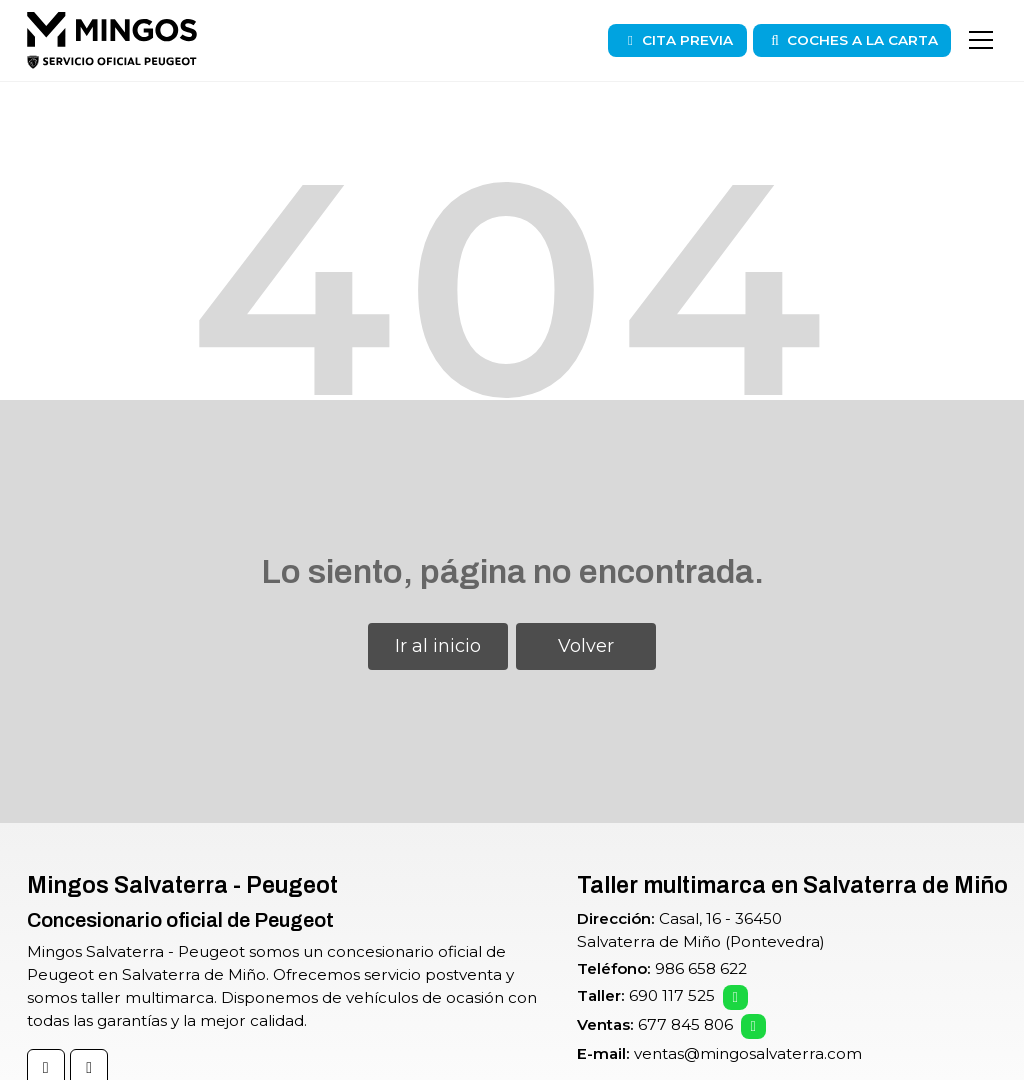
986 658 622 (701, 968)
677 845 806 (685, 1024)
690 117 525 (672, 995)
